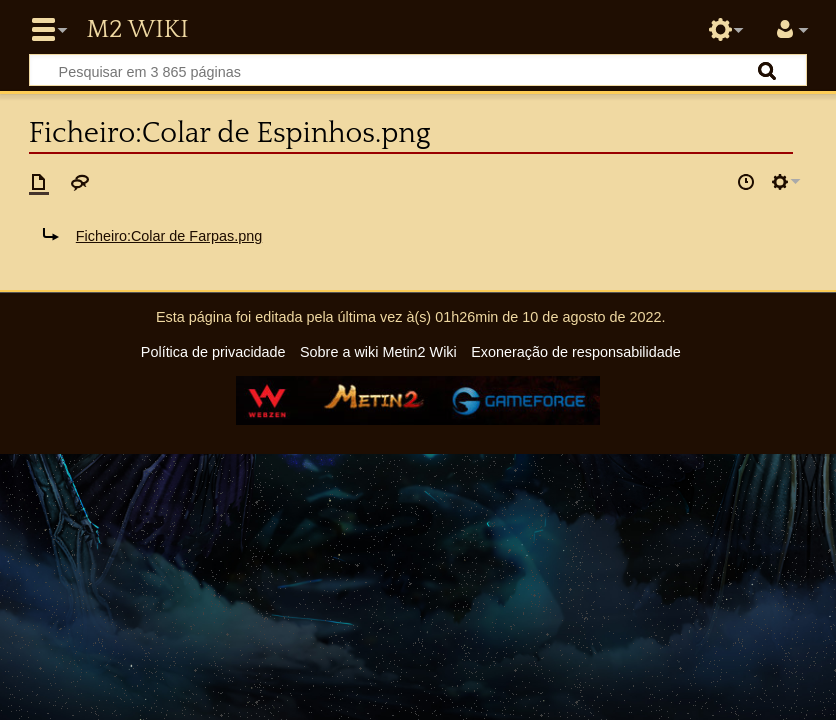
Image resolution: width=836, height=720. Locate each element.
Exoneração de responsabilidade (576, 352)
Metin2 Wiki (137, 30)
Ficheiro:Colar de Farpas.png (169, 236)
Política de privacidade (213, 352)
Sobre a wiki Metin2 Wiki (378, 352)
